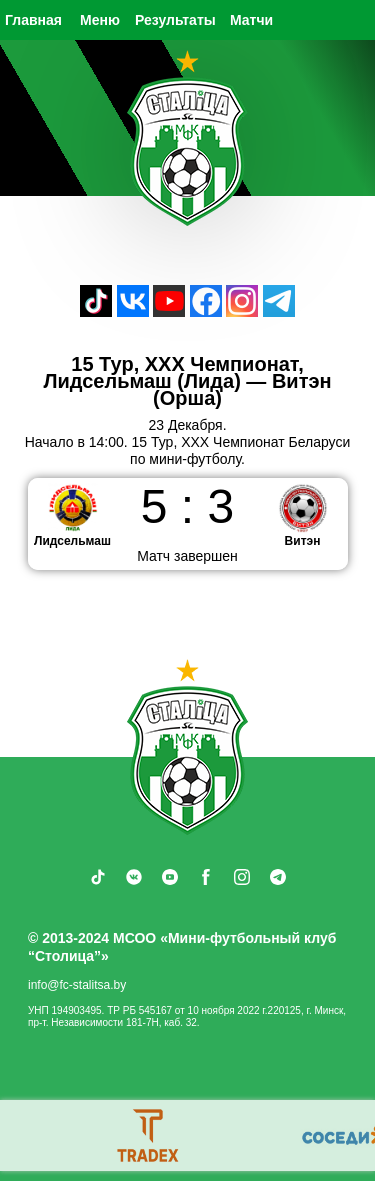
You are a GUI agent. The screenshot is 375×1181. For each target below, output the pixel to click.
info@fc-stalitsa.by (77, 985)
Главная (33, 20)
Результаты (175, 20)
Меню (100, 20)
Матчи (251, 20)
